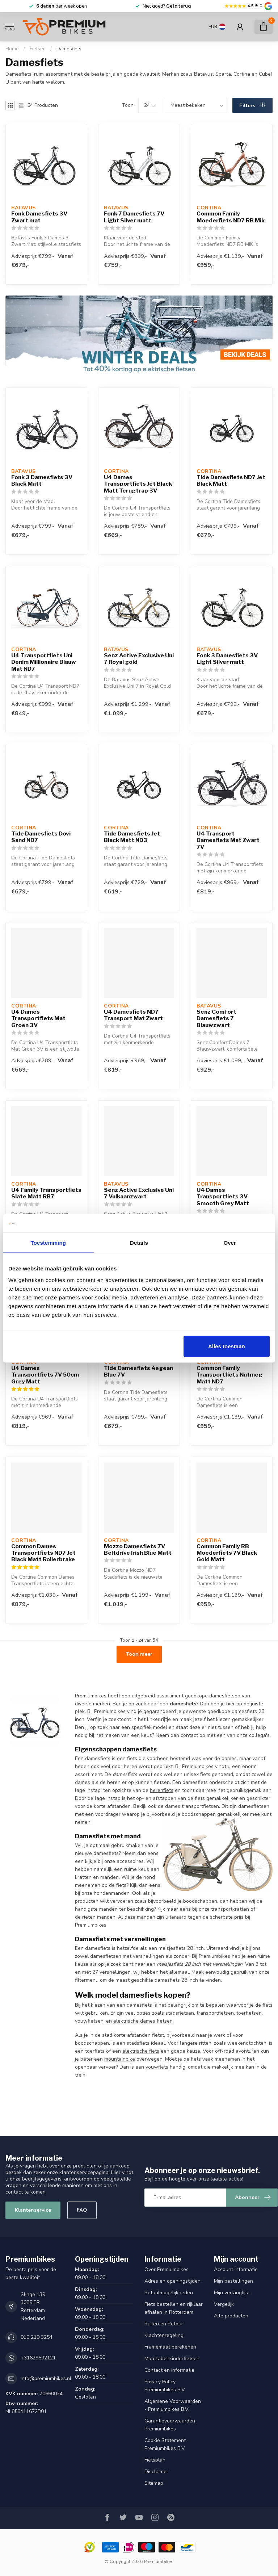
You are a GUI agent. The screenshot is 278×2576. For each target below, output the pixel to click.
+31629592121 (38, 2357)
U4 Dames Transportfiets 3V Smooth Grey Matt (223, 1197)
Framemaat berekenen (170, 2346)
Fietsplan (154, 2459)
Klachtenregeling (164, 2335)
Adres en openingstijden (172, 2281)
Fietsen (38, 49)
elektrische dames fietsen (143, 2021)
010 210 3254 (36, 2337)
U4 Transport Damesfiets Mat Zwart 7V (228, 840)
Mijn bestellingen (233, 2281)
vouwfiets (157, 2067)
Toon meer (139, 1654)
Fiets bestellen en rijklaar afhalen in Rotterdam (173, 2308)
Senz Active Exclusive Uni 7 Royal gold (139, 658)
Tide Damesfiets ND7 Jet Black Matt (231, 480)
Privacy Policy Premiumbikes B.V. (165, 2385)
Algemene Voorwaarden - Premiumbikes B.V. (172, 2405)
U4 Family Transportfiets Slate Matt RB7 (46, 1193)
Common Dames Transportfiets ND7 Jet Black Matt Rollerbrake (43, 1553)
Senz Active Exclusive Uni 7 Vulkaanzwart (139, 1193)
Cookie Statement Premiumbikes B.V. (165, 2444)
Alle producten (231, 2315)
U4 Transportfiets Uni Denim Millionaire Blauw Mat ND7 (43, 662)
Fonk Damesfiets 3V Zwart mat (39, 216)
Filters (252, 105)
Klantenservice (33, 2210)
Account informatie (236, 2269)
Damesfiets (68, 49)
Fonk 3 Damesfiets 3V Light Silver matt (227, 658)
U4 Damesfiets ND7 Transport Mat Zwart (133, 1015)
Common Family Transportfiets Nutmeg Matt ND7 (229, 1375)
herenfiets (161, 1790)
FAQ (82, 2210)
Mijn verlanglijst (232, 2292)
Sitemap (153, 2483)
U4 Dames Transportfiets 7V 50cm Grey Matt (45, 1375)
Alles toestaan (226, 1346)
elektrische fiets (140, 2051)
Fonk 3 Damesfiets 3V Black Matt (41, 480)
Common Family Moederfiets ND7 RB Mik (231, 216)
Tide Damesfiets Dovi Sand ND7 (41, 836)
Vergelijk (224, 2304)
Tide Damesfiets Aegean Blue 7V (138, 1371)
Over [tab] (229, 1243)
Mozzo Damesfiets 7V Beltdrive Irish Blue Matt (138, 1549)
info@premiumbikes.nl (46, 2378)
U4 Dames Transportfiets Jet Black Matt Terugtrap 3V (138, 484)
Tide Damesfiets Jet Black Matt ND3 (132, 836)
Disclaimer (156, 2471)
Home (12, 49)
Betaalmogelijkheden (168, 2292)
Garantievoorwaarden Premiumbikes (169, 2424)
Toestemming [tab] (48, 1243)
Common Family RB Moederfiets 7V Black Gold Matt (227, 1553)
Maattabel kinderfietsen (171, 2358)
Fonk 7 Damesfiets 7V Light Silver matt (134, 216)
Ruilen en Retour (163, 2323)
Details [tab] (139, 1243)
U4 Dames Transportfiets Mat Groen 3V (38, 1019)
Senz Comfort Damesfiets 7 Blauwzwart (216, 1019)
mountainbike (119, 2059)
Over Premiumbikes (166, 2269)
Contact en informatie (169, 2370)
